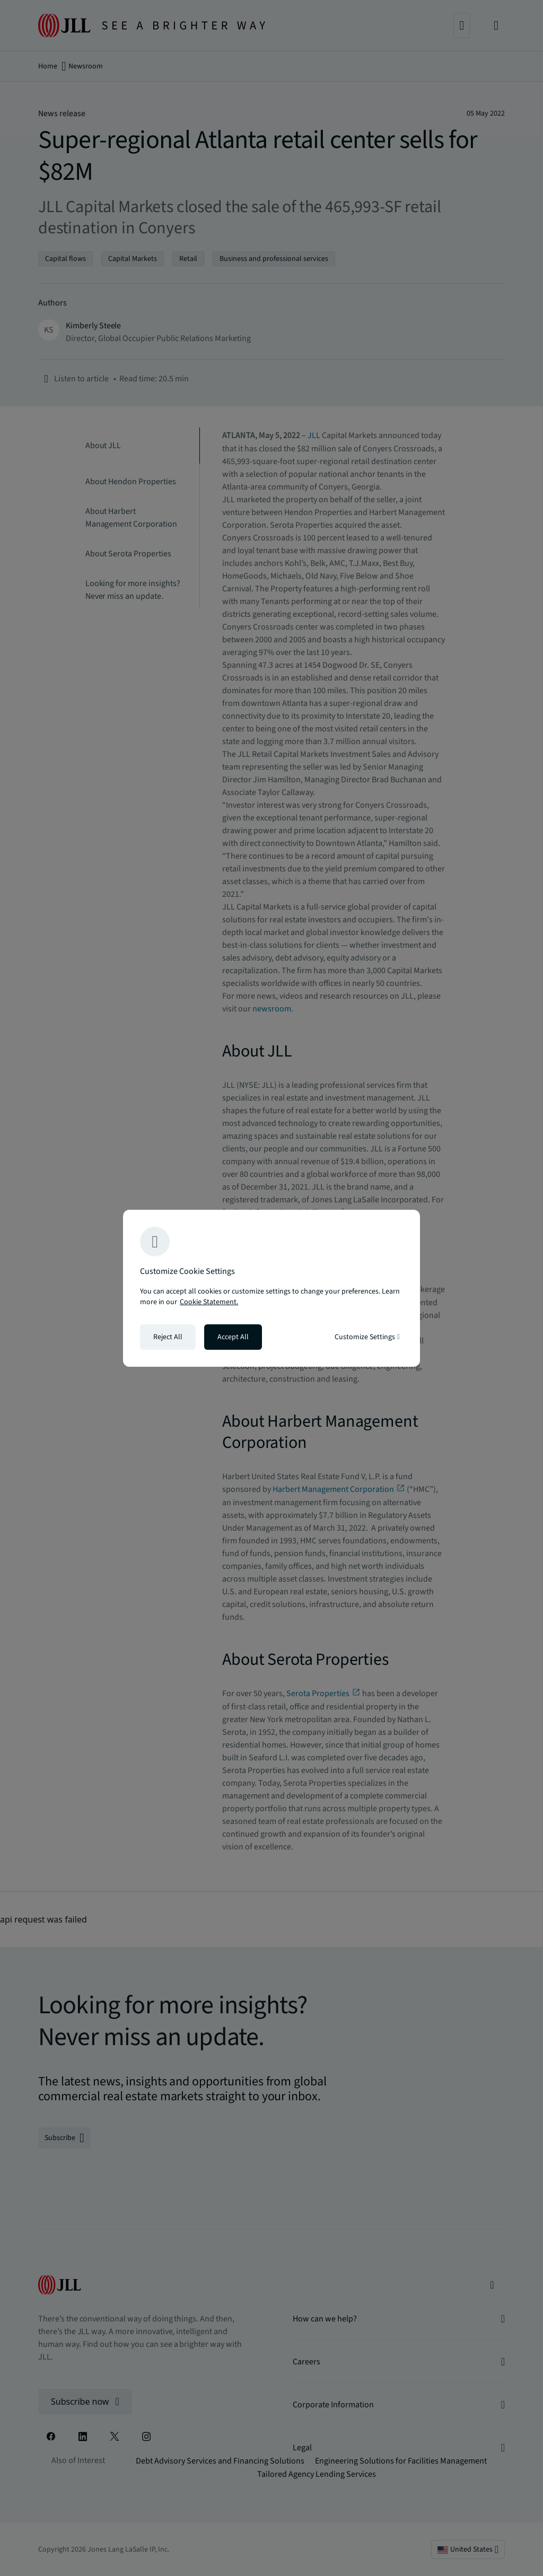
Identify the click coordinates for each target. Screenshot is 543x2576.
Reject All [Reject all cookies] (167, 1337)
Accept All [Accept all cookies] (233, 1337)
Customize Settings (367, 1337)
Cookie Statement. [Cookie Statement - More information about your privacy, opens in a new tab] (209, 1302)
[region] (271, 1288)
